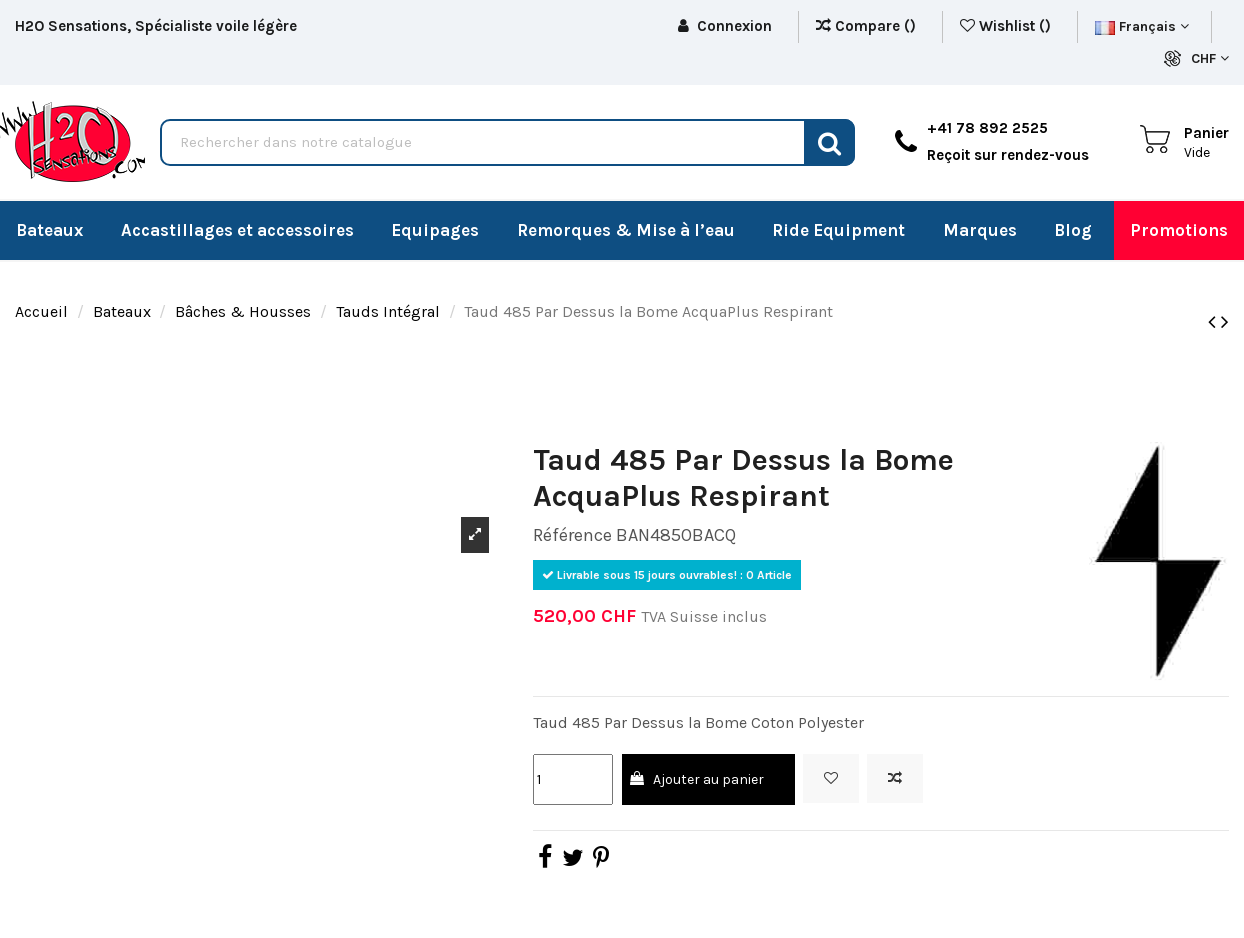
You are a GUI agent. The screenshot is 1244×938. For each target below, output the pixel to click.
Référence (572, 535)
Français (1142, 26)
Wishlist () (1007, 26)
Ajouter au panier (696, 779)
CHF (1210, 58)
